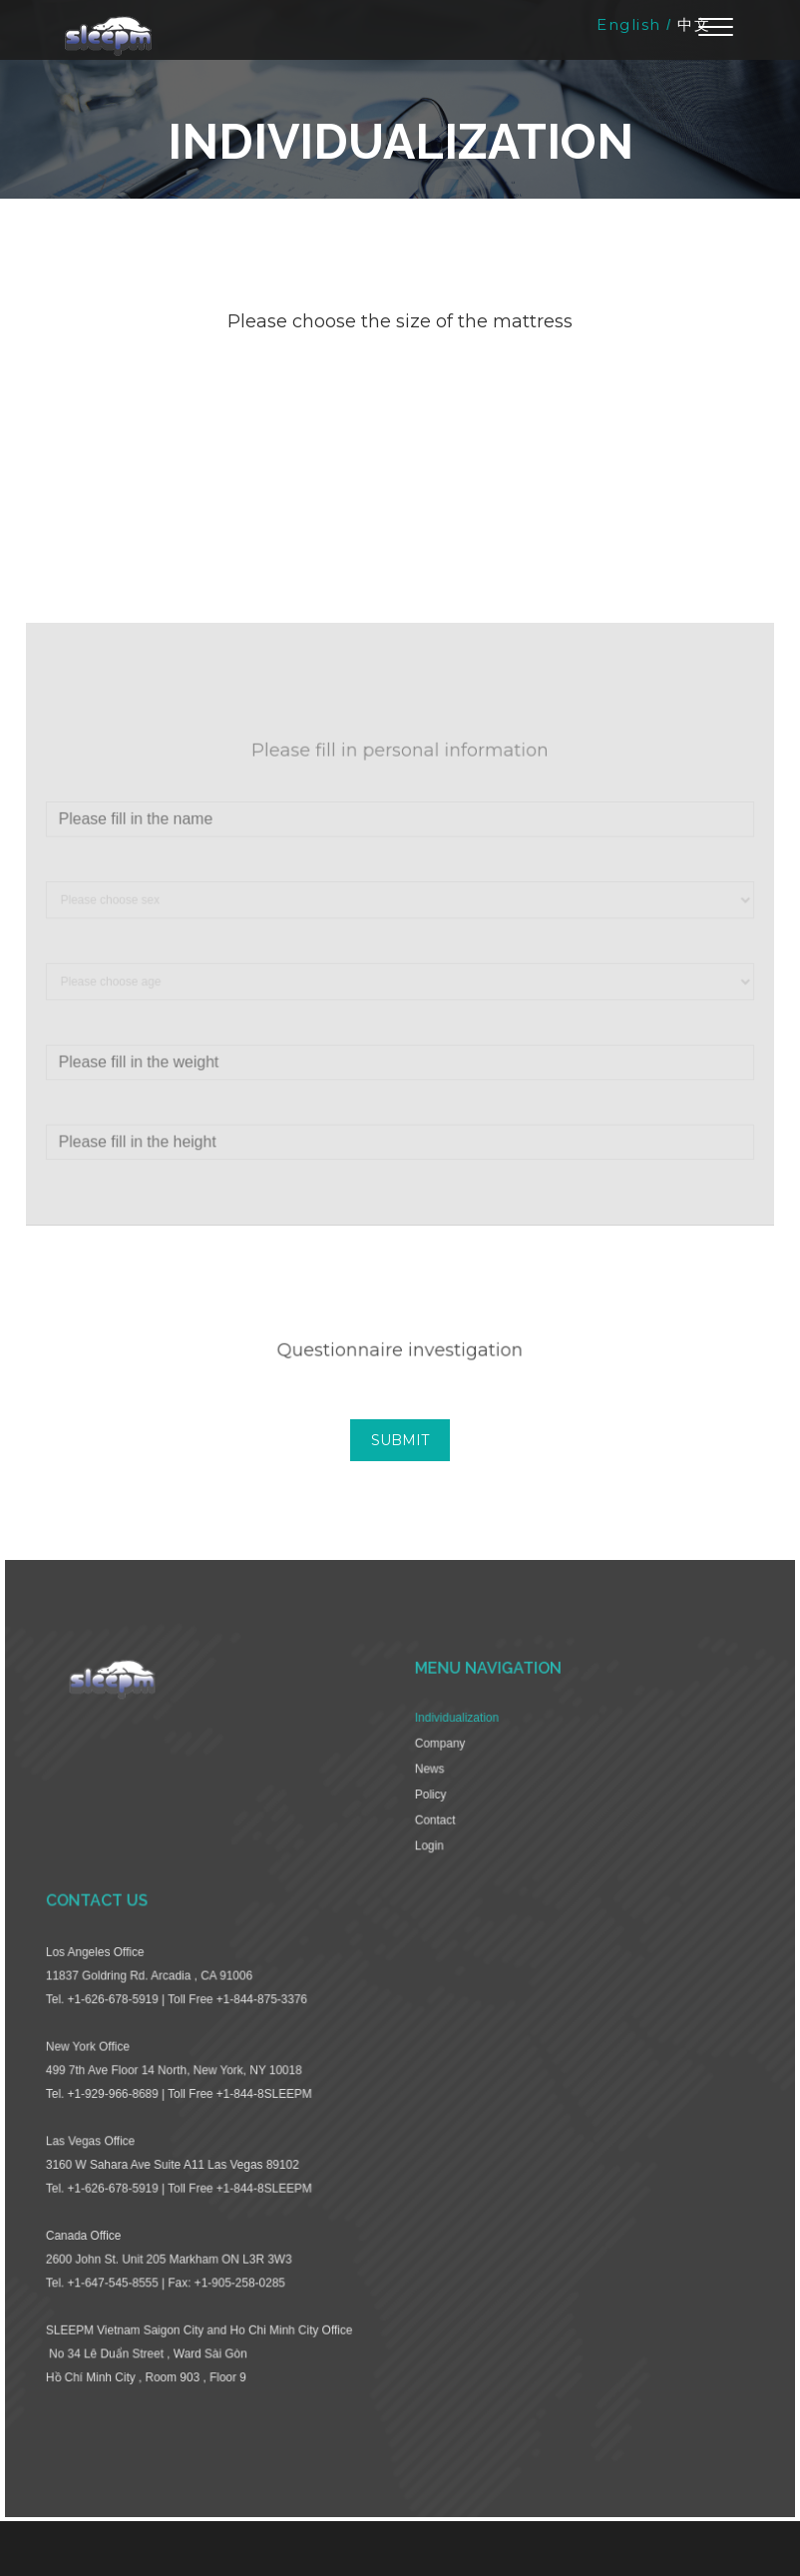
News (428, 1785)
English (629, 24)
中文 (693, 24)
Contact (433, 1833)
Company (438, 1760)
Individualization (454, 1735)
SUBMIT (400, 1440)
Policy (429, 1809)
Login (428, 1858)
